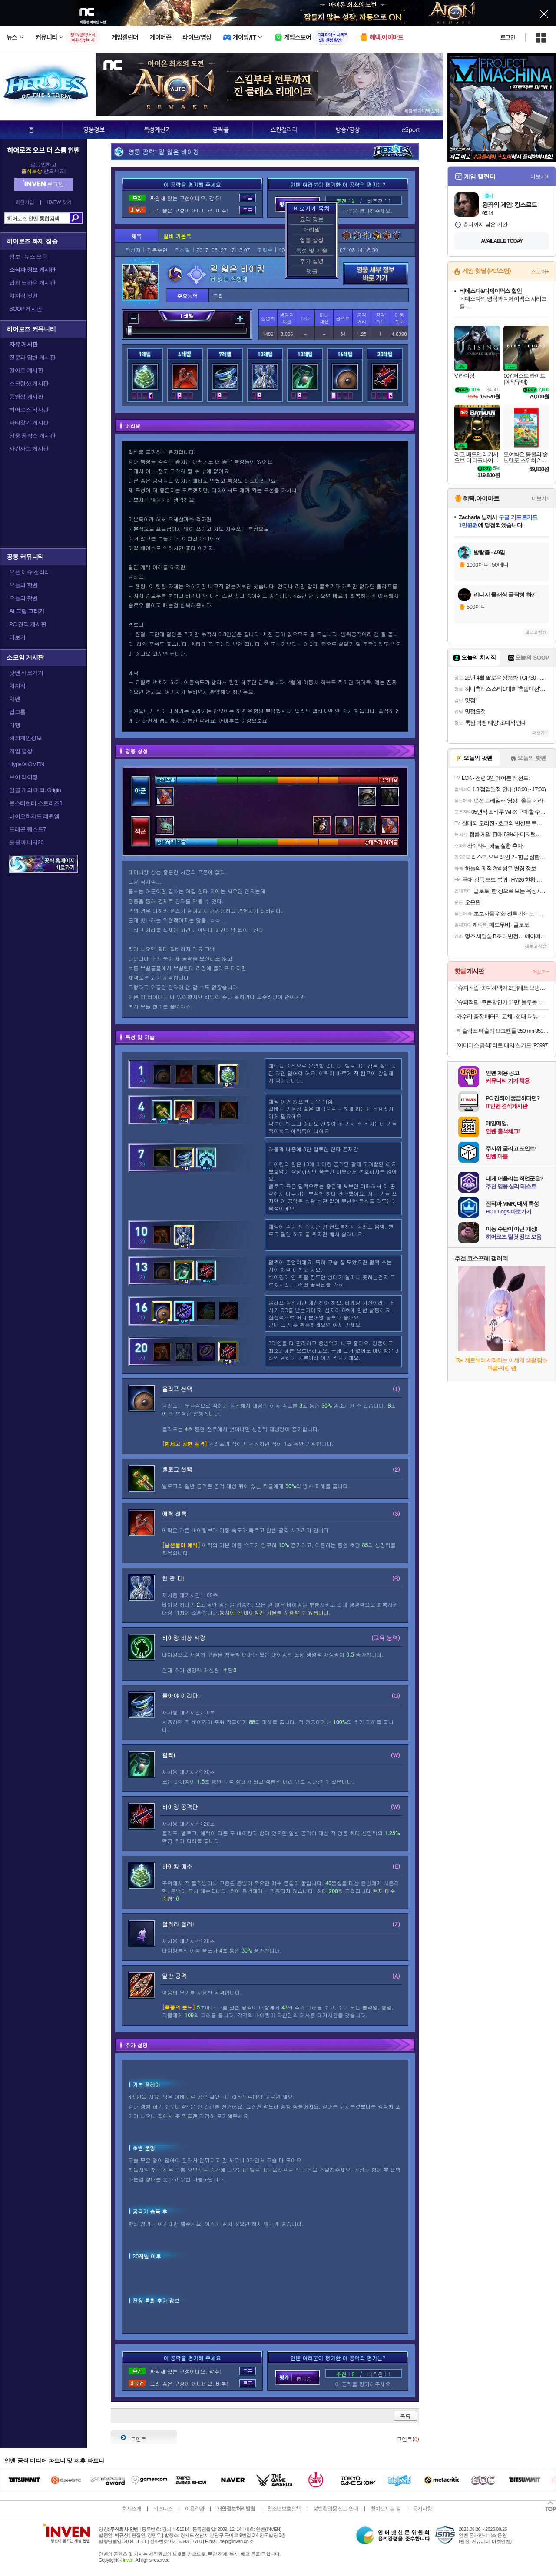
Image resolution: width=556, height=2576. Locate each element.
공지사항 (422, 2509)
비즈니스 (162, 2509)
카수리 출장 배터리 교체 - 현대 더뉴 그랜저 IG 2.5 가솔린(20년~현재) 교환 (503, 1016)
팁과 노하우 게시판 (32, 282)
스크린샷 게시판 (29, 383)
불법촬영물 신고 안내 (335, 2509)
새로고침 (533, 632)
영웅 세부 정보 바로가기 (375, 273)
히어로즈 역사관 (29, 409)
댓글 (312, 271)
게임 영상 (20, 751)
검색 (76, 218)
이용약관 (194, 2509)
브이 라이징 (23, 777)
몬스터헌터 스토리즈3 (35, 803)
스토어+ (540, 272)
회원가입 (24, 202)
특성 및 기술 (311, 250)
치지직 (17, 686)
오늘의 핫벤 (23, 585)
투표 (247, 197)
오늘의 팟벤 (23, 598)
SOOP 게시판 (25, 309)
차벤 (14, 699)
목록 (405, 2416)
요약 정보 (312, 219)
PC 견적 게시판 (27, 624)
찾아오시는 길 (385, 2509)
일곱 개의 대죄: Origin (35, 790)
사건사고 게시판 (29, 448)
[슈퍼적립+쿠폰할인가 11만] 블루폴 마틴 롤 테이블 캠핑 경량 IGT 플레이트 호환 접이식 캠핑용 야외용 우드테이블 (503, 1002)
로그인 (507, 37)
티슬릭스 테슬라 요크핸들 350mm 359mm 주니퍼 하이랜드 (503, 1031)
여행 (14, 725)
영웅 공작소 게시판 (32, 435)
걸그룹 (17, 712)
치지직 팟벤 (23, 295)
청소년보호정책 (284, 2509)
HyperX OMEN (26, 764)
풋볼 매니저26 (26, 842)
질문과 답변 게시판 (32, 357)
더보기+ (539, 176)
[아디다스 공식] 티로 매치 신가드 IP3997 (502, 1045)
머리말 (311, 229)
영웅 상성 (312, 240)
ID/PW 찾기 (59, 202)
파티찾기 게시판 (29, 422)
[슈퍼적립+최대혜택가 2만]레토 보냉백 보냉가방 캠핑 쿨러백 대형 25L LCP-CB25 (503, 988)
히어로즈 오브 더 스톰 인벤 (43, 149)
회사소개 (131, 2509)
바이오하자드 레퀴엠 (34, 816)
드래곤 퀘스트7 (27, 829)
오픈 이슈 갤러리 (29, 572)
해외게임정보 (25, 738)
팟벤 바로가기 (26, 673)
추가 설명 (312, 261)
